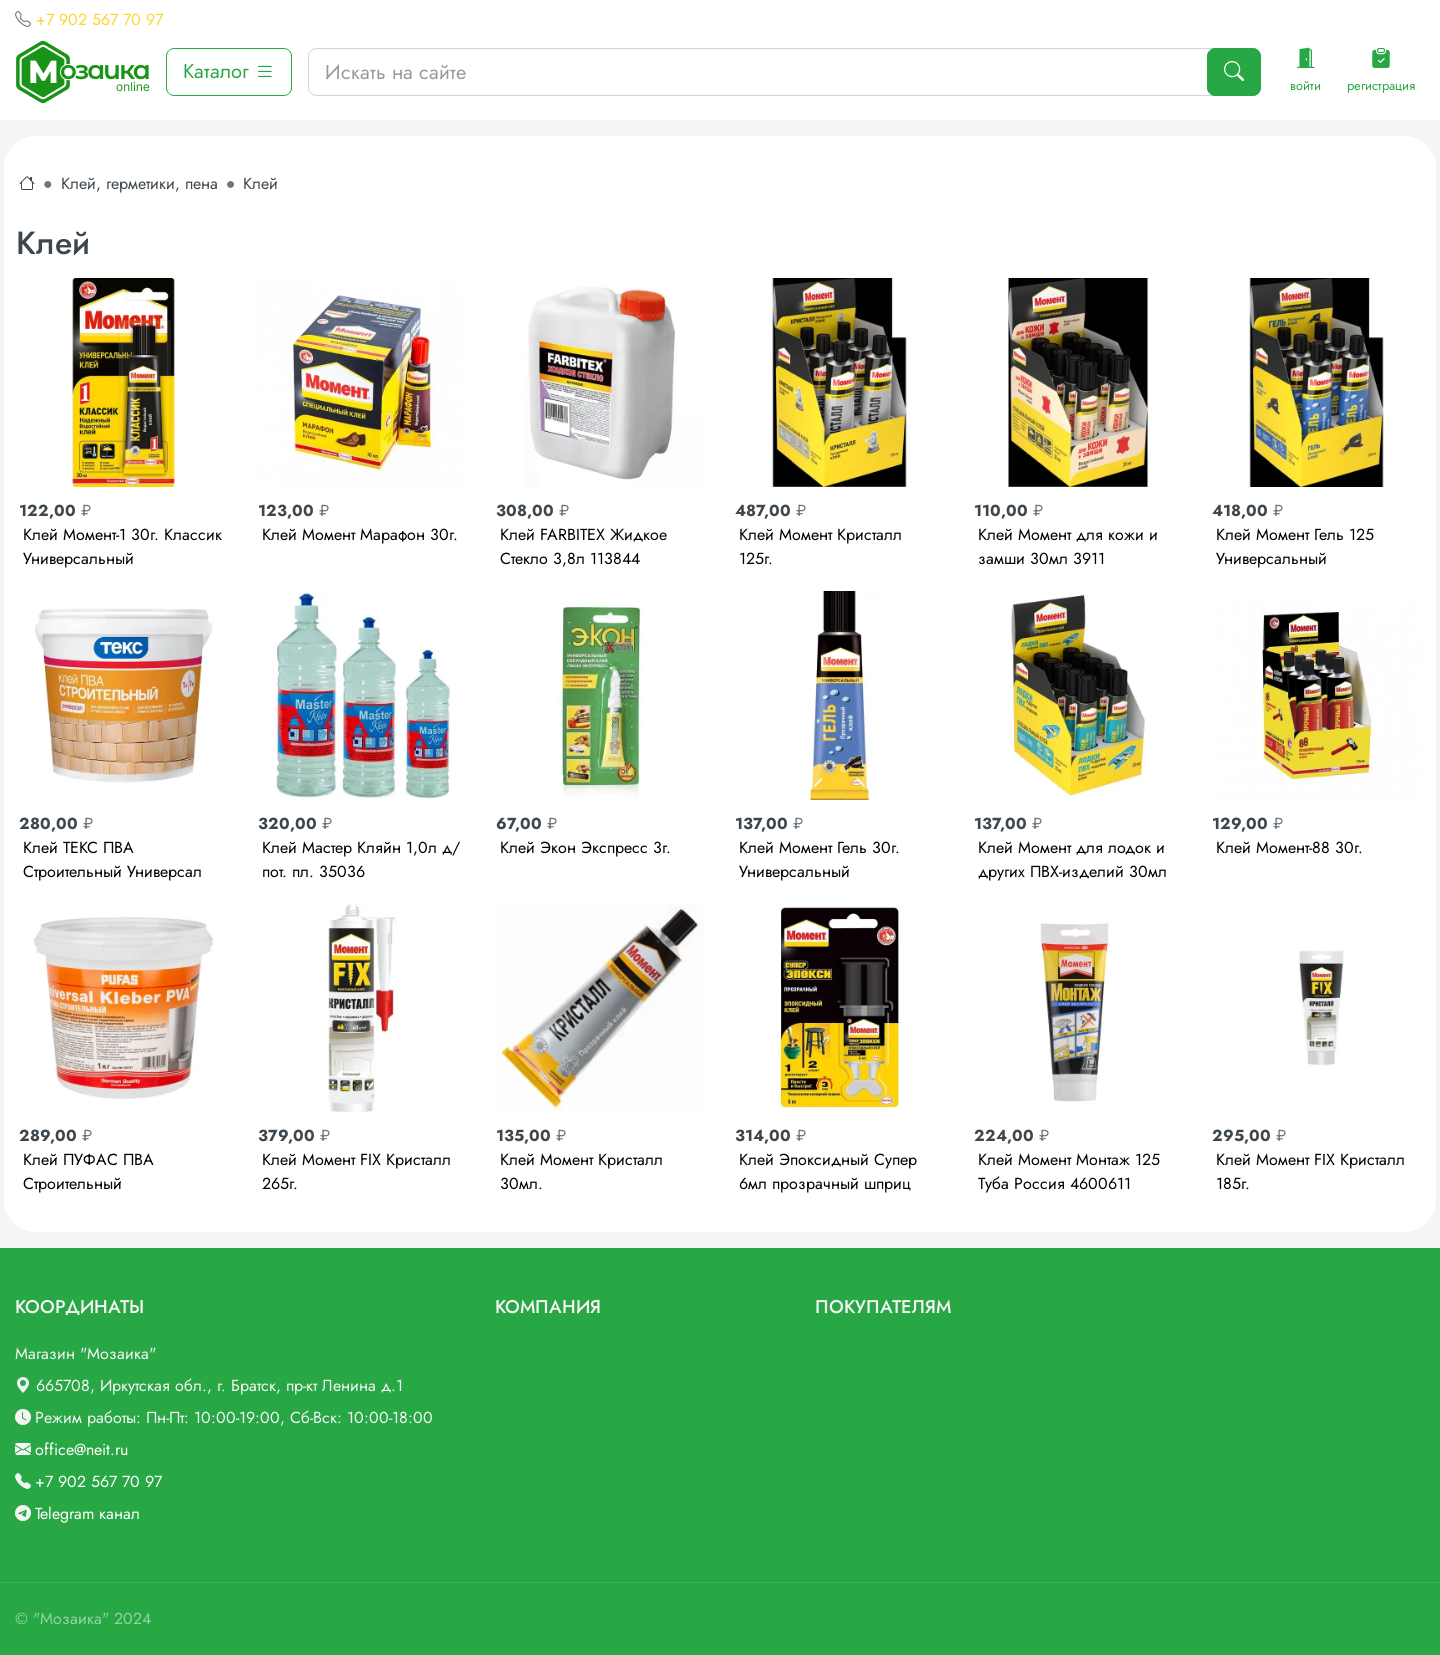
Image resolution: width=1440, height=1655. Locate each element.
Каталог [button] (229, 71)
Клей (260, 183)
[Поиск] (1234, 72)
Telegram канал (87, 1513)
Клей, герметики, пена (139, 183)
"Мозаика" (71, 1618)
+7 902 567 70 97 (99, 19)
